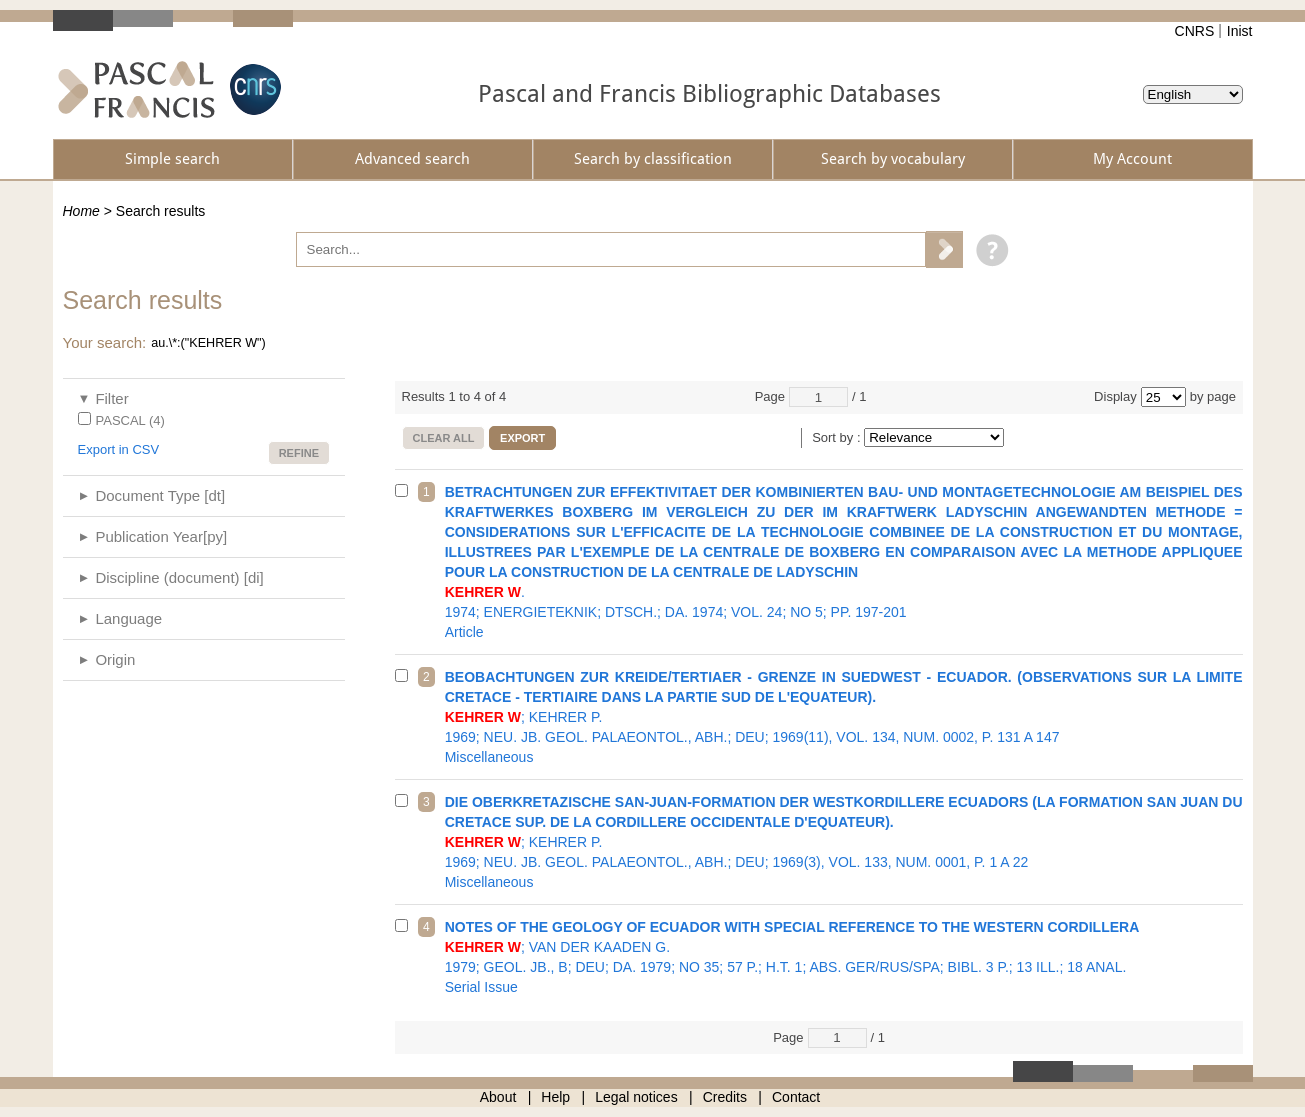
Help (555, 1097)
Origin (115, 659)
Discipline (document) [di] (179, 577)
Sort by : (838, 437)
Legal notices (636, 1097)
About (498, 1097)
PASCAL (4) (130, 420)
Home (81, 211)
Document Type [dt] (160, 495)
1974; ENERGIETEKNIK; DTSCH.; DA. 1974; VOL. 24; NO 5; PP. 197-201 (844, 562)
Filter (111, 398)
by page (1213, 396)
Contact (796, 1097)
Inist (1240, 31)
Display (1115, 396)
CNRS (1195, 31)
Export (522, 438)
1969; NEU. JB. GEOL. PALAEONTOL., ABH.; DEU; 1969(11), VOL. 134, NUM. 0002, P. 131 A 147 (844, 717)
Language (128, 618)
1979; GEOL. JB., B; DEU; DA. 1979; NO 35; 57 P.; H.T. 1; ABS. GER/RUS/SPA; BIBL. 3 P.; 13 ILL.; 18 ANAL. (844, 957)
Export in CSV (119, 449)
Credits (725, 1097)
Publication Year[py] (161, 536)
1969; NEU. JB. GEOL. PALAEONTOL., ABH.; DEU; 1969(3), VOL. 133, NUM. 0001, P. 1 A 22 (844, 842)
